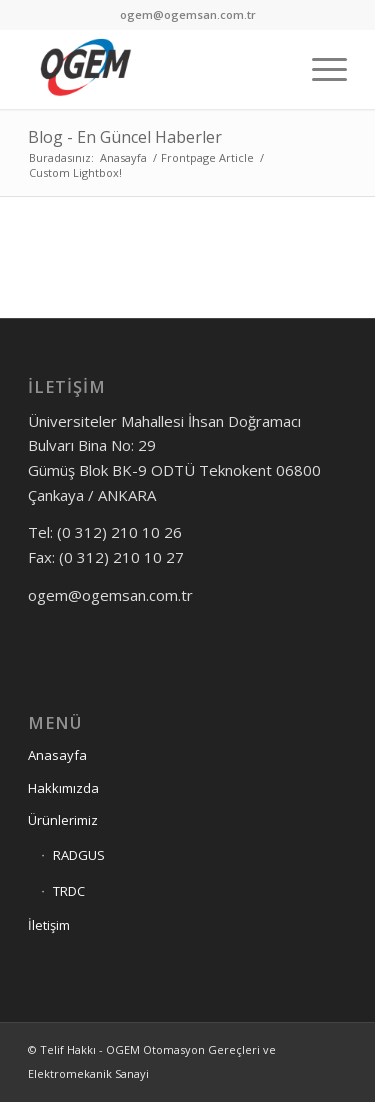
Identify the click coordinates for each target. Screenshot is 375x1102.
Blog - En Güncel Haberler (125, 137)
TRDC (69, 891)
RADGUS (79, 855)
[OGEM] (155, 69)
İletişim (49, 925)
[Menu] (319, 69)
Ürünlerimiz (63, 820)
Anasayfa (57, 755)
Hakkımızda (63, 788)
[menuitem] (319, 69)
